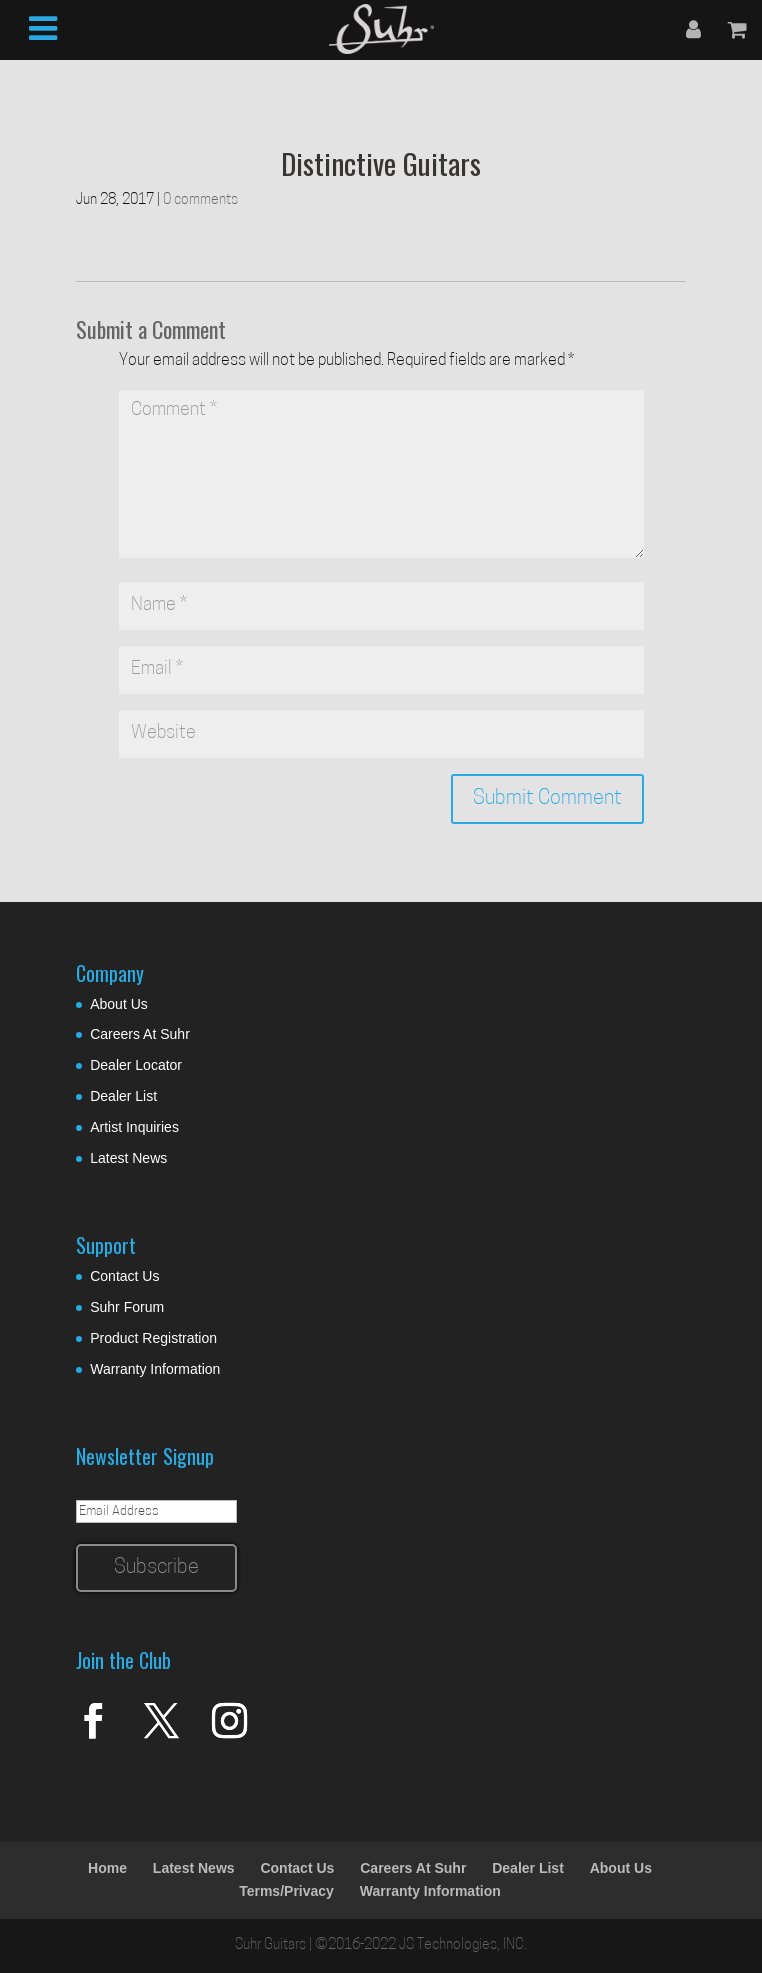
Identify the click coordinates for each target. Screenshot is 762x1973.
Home (107, 1868)
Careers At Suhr (140, 1034)
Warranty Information (155, 1369)
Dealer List (123, 1096)
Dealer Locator (136, 1065)
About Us (119, 1004)
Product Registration (153, 1338)
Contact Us (124, 1276)
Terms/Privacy (286, 1891)
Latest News (128, 1158)
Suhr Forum (127, 1307)
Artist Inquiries (134, 1127)
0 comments (200, 200)
